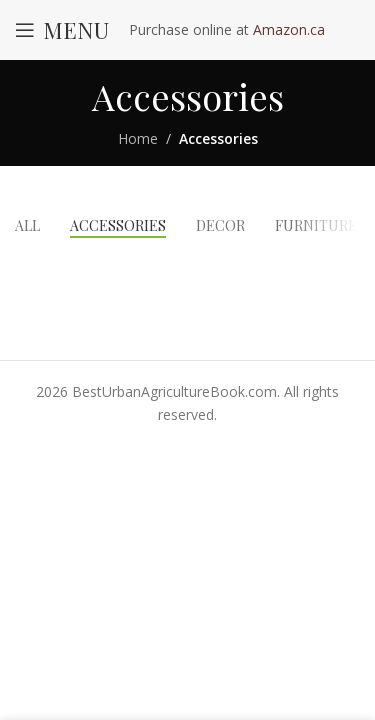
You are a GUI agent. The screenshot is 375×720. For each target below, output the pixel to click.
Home (138, 138)
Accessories (218, 138)
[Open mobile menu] (62, 30)
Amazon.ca (289, 29)
